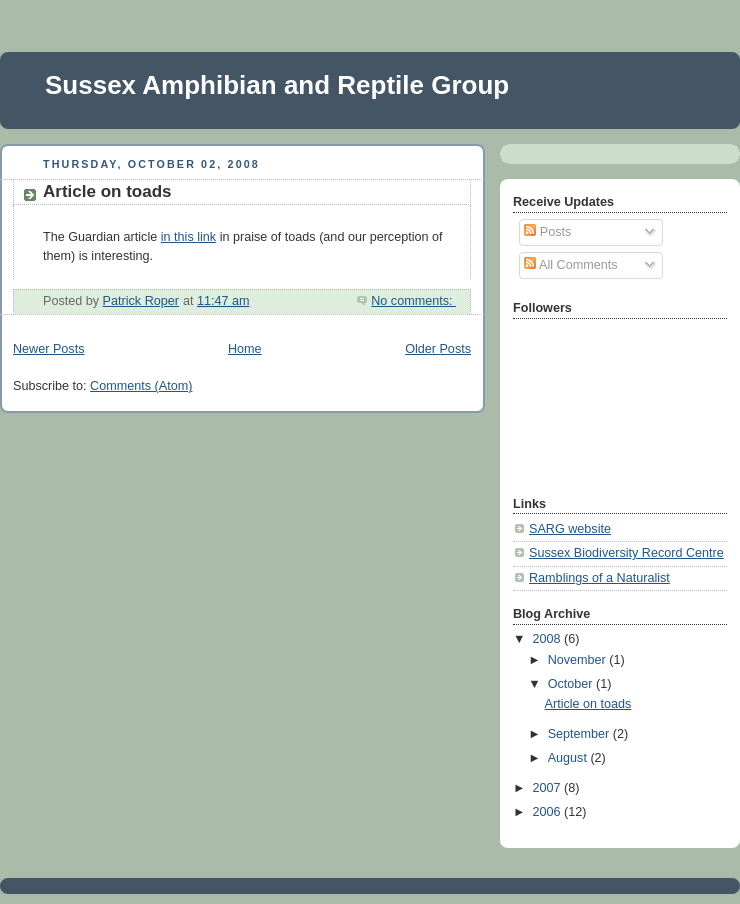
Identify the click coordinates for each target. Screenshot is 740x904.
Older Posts (438, 349)
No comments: (413, 301)
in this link (188, 237)
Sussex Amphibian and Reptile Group (277, 85)
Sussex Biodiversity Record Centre (626, 553)
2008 (549, 639)
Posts (547, 232)
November (579, 660)
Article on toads (107, 191)
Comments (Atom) (141, 386)
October (572, 684)
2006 (549, 812)
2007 (549, 788)
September (580, 734)
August (569, 758)
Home (245, 349)
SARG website (570, 529)
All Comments (570, 265)
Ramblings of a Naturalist (599, 578)
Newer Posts (48, 349)
